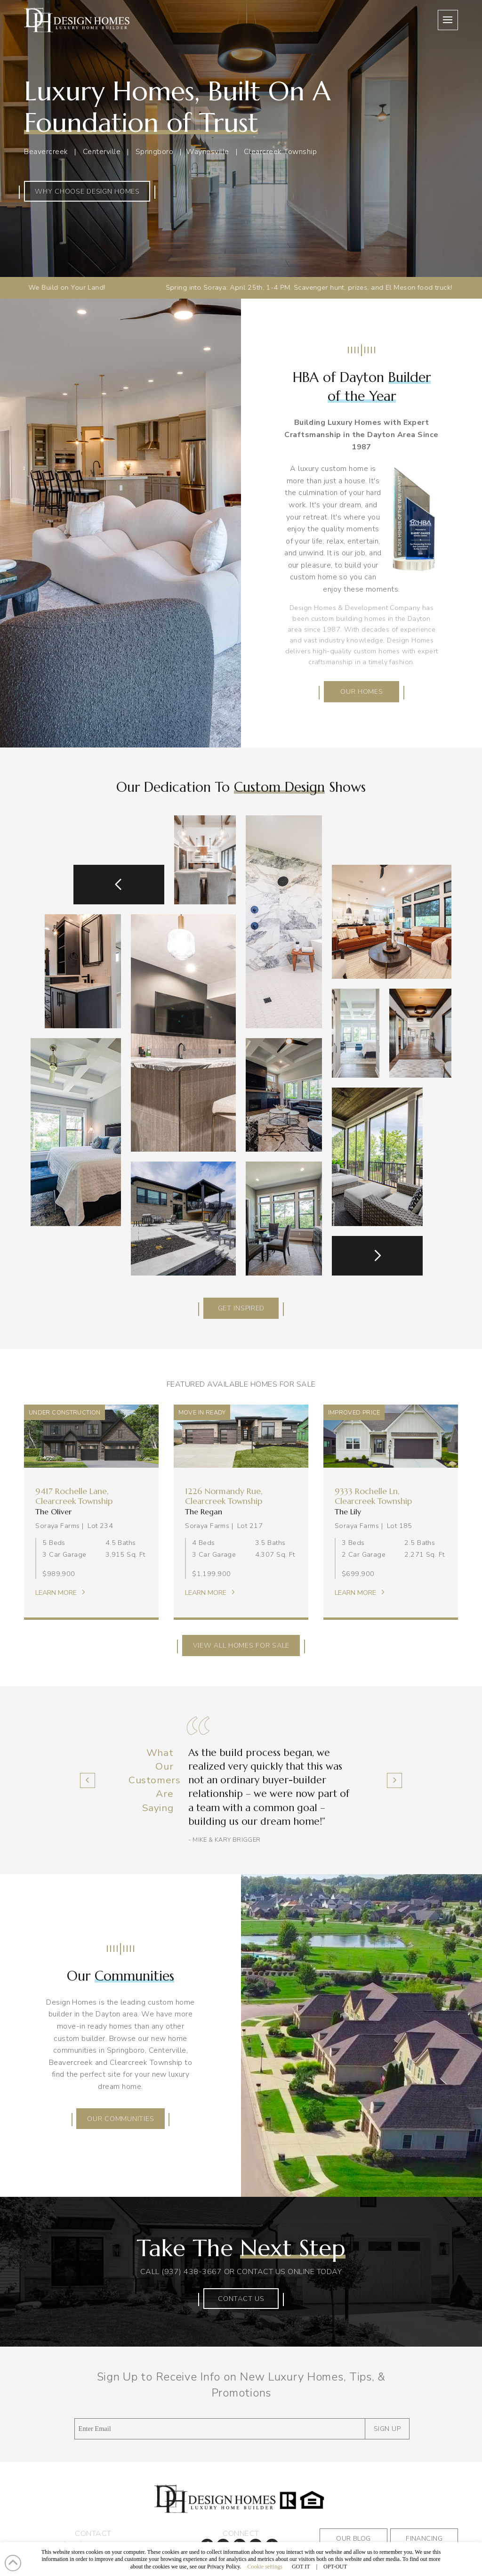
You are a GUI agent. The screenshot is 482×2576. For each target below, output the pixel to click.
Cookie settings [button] (265, 2566)
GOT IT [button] (301, 2566)
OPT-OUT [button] (335, 2566)
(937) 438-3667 (191, 2272)
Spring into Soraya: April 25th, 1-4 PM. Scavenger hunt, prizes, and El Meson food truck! (210, 287)
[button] (448, 20)
